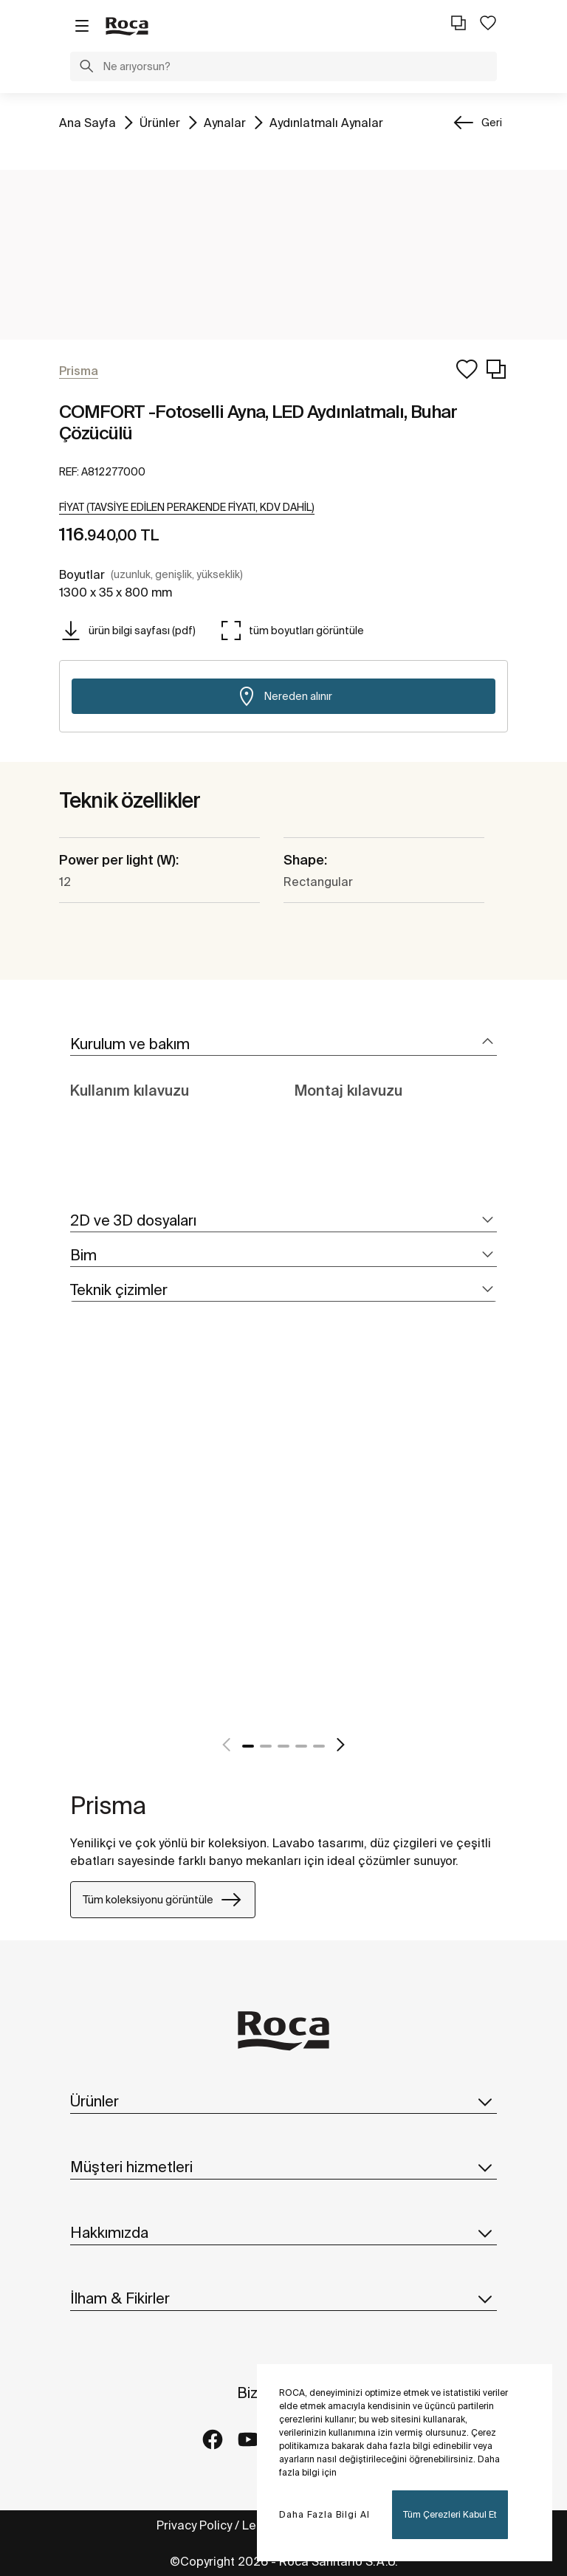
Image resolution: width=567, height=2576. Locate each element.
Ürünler (160, 121)
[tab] (283, 1044)
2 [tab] (266, 1746)
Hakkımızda (283, 2232)
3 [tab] (283, 1746)
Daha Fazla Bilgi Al (324, 2514)
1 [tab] (248, 1746)
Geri (491, 122)
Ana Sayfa (87, 121)
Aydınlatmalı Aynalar (326, 121)
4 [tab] (301, 1746)
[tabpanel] (76, 1544)
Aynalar (225, 121)
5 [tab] (319, 1746)
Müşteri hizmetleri (283, 2167)
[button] (86, 68)
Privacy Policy (194, 2525)
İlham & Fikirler (283, 2298)
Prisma (108, 1805)
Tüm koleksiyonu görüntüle (163, 1900)
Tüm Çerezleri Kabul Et (450, 2514)
